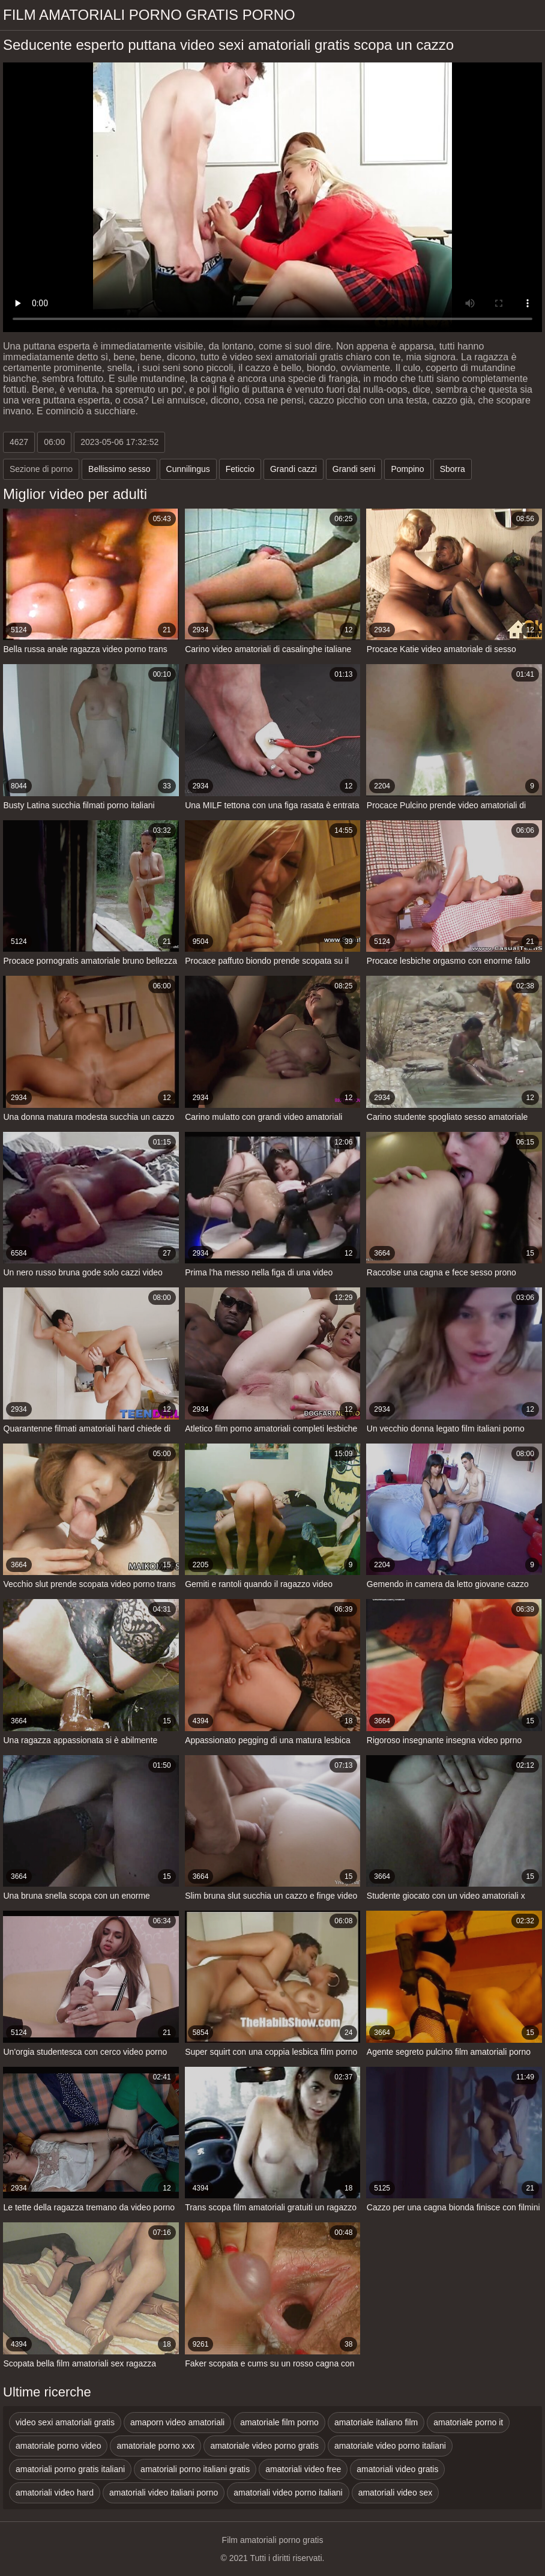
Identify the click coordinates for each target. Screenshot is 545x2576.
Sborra (452, 469)
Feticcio (240, 469)
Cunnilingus (188, 469)
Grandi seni (354, 469)
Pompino (407, 469)
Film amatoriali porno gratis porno (149, 15)
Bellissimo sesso (119, 469)
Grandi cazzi (293, 469)
